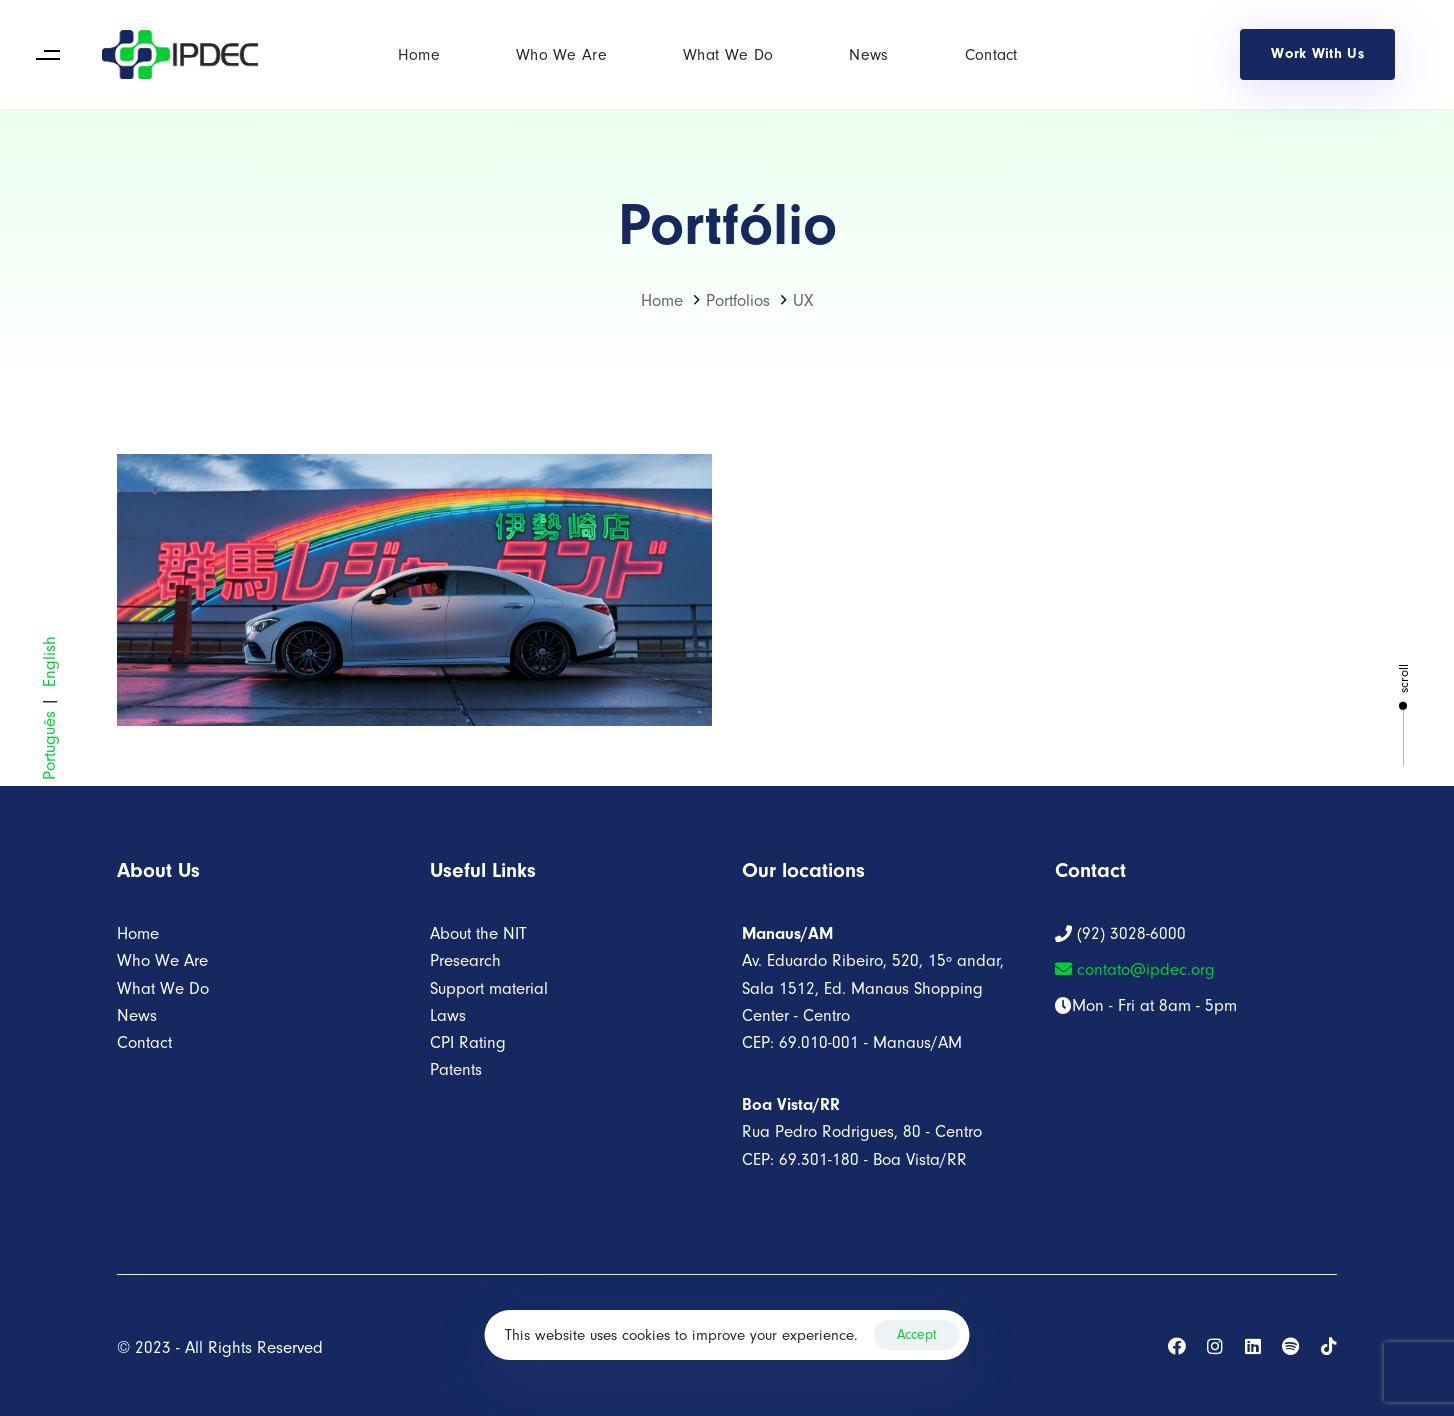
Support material (489, 988)
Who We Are (561, 55)
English (49, 661)
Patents (456, 1069)
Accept (917, 1334)
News (868, 55)
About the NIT (478, 933)
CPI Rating (468, 1042)
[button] (47, 54)
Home (419, 55)
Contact (991, 55)
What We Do (728, 55)
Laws (448, 1015)
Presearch (465, 960)
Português (49, 745)
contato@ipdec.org (1135, 969)
